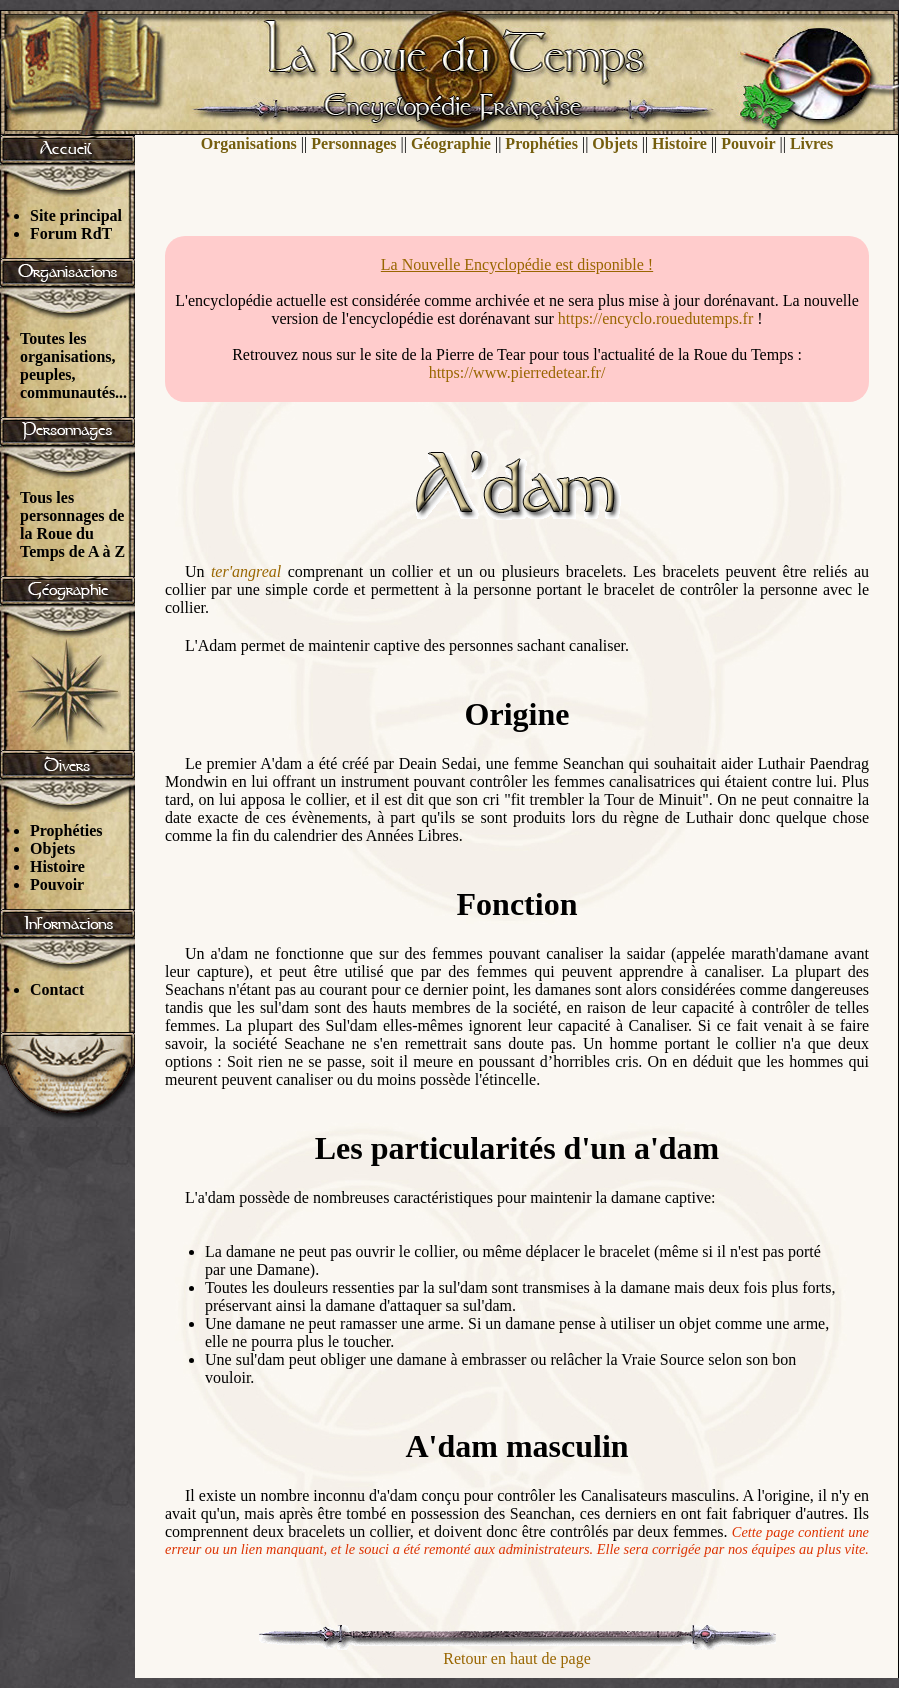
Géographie (451, 143)
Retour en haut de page (517, 1658)
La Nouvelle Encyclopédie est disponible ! (517, 264)
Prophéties (66, 830)
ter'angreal (246, 571)
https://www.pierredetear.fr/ (517, 372)
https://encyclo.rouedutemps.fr (656, 318)
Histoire (57, 866)
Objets (52, 848)
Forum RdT (71, 233)
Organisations (249, 143)
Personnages (353, 143)
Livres (811, 143)
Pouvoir (57, 884)
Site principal (76, 215)
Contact (57, 989)
